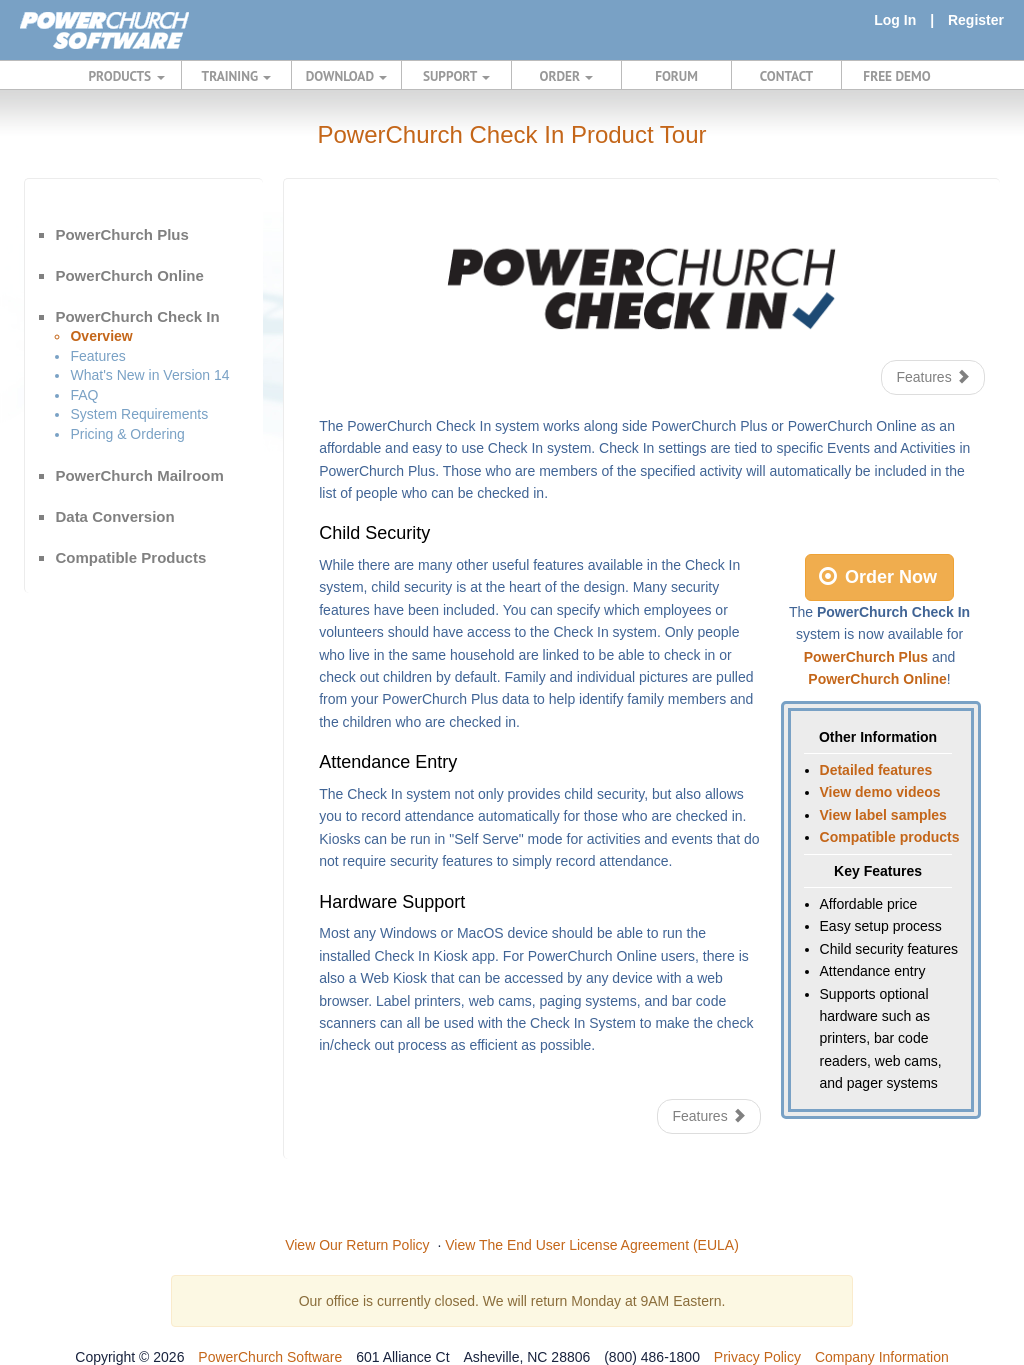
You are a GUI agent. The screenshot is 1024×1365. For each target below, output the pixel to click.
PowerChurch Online (129, 275)
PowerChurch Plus (121, 234)
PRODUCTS (127, 76)
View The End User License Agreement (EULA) (592, 1245)
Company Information (882, 1357)
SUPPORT (456, 76)
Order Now (878, 577)
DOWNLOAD (346, 76)
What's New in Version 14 (149, 375)
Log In (895, 20)
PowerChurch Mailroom (139, 475)
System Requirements (139, 414)
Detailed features (876, 770)
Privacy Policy (757, 1357)
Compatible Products (130, 557)
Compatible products (890, 837)
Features (97, 356)
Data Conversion (114, 516)
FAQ (84, 395)
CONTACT (786, 76)
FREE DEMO (896, 76)
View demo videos (880, 792)
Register (976, 20)
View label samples (883, 815)
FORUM (676, 76)
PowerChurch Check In (137, 316)
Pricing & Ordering (127, 434)
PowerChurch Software (270, 1357)
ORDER (567, 76)
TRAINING (237, 76)
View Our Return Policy (357, 1245)
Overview (101, 336)
